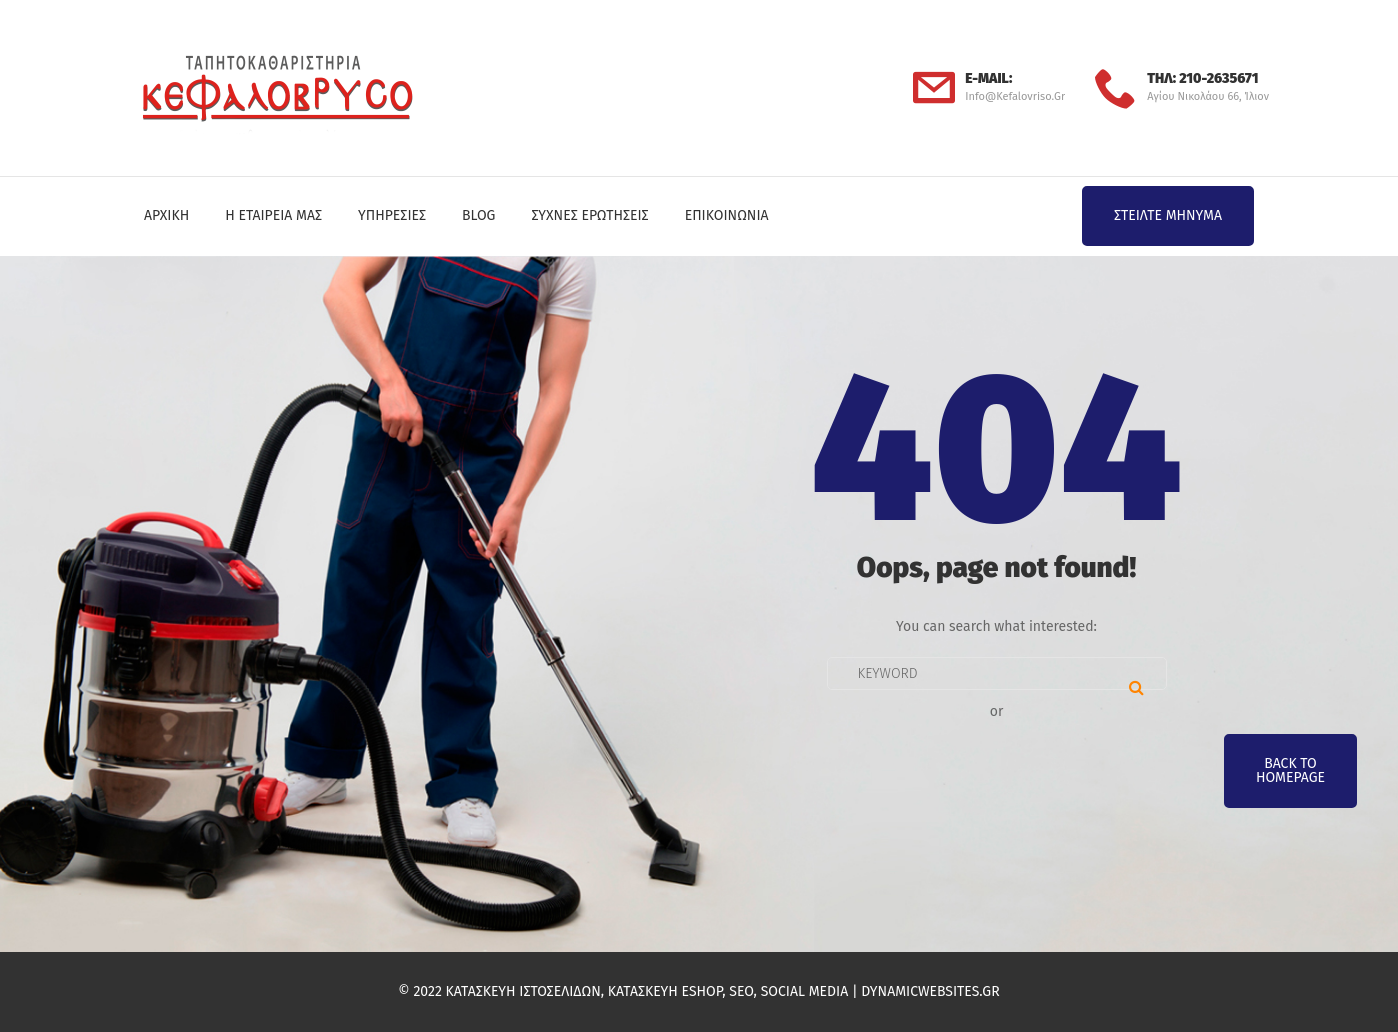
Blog (478, 215)
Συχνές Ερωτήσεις (589, 215)
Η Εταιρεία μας (273, 215)
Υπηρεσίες (392, 215)
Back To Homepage (1290, 770)
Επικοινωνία (727, 215)
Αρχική (166, 215)
